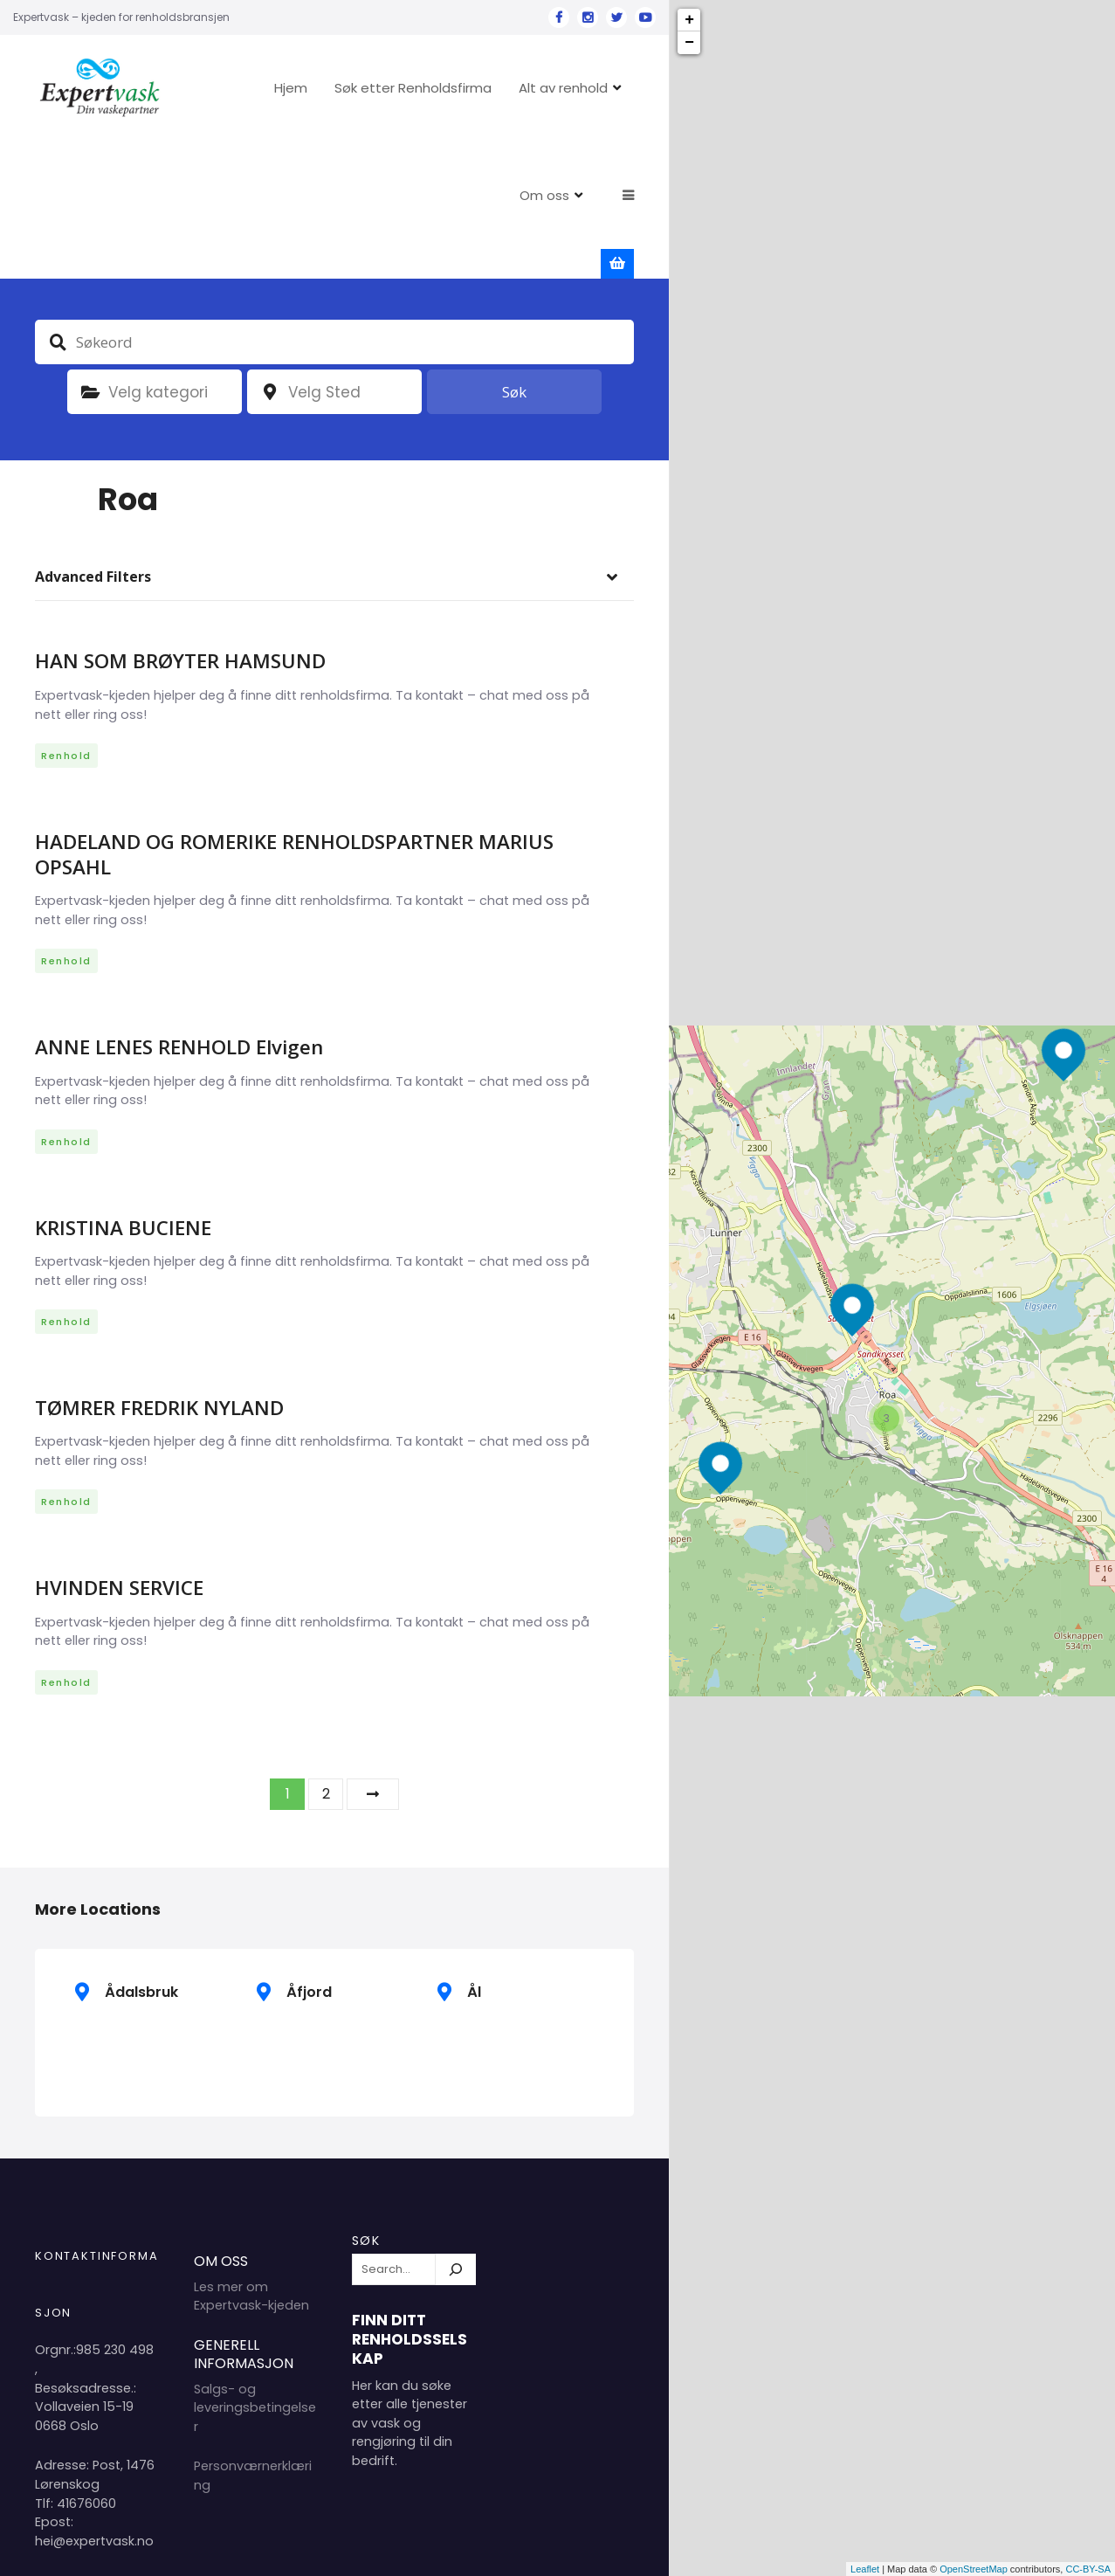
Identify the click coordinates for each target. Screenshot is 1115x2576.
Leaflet (864, 2569)
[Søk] (456, 2133)
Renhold (66, 619)
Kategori (89, 255)
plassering (269, 255)
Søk (514, 255)
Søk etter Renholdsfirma (466, 88)
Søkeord (57, 205)
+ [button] (689, 20)
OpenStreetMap (973, 2569)
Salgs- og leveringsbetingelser (255, 2270)
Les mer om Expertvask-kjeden (251, 2160)
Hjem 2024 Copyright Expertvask (455, 2548)
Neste (373, 1657)
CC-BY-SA (1088, 2569)
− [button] (689, 42)
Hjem (344, 88)
